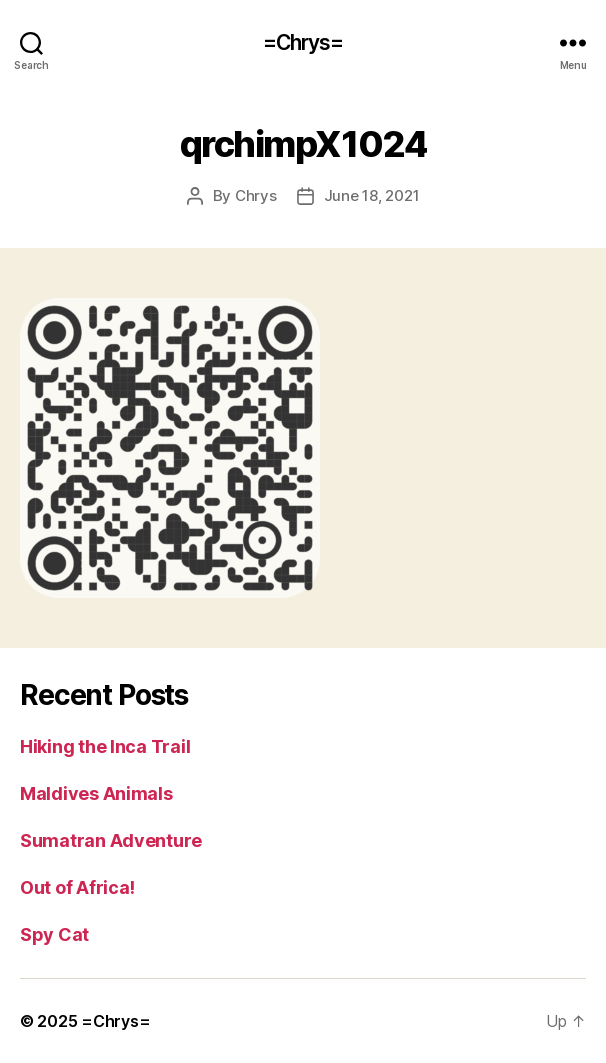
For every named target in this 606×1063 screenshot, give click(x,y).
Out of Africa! (77, 887)
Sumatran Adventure (111, 840)
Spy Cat (54, 934)
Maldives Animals (96, 793)
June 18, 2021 (372, 195)
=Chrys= (303, 42)
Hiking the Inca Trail (105, 746)
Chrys (256, 195)
